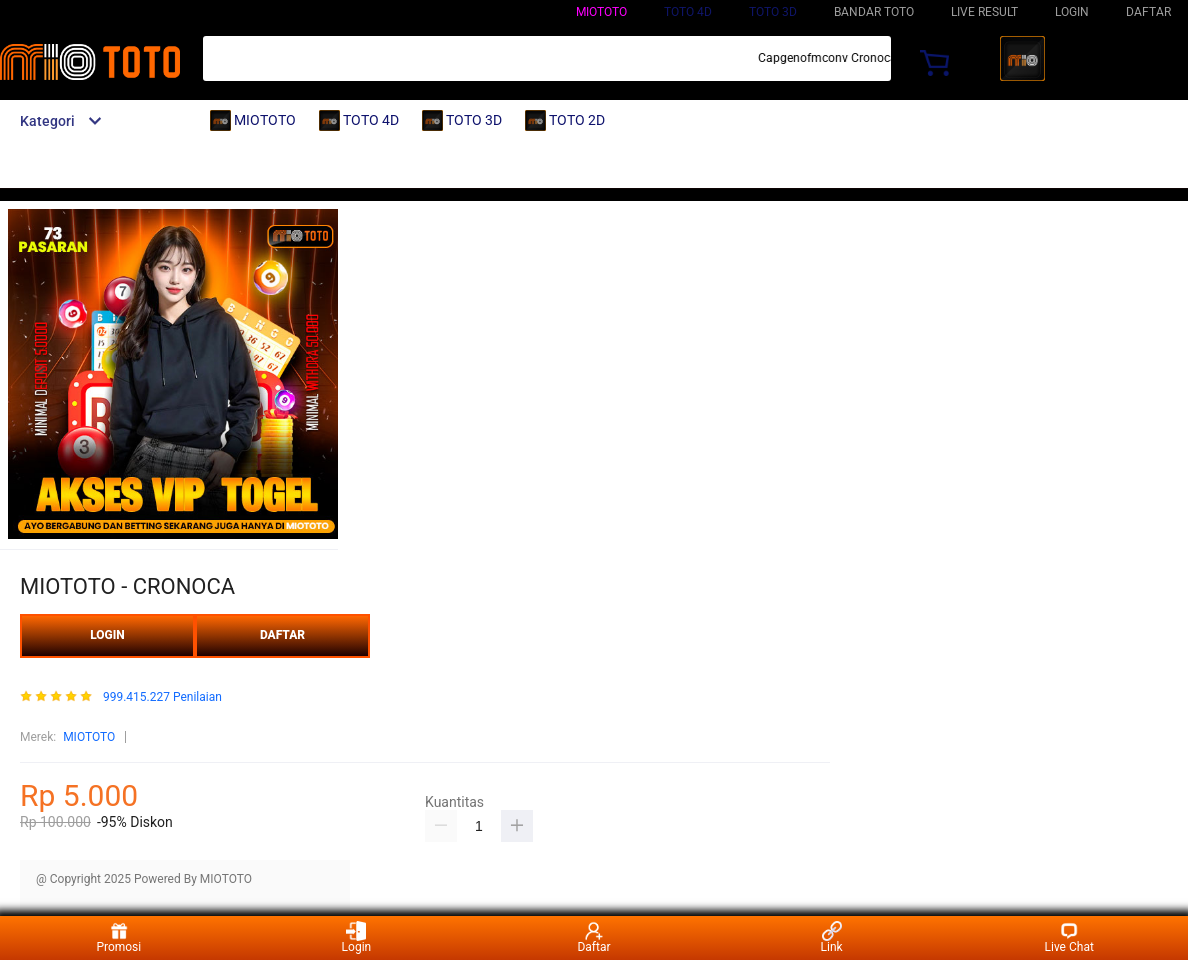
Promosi (118, 937)
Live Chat (1069, 937)
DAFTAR (1148, 12)
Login (357, 937)
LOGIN (1072, 12)
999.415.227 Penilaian (162, 697)
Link (832, 937)
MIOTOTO (601, 12)
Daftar (593, 937)
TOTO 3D (773, 12)
